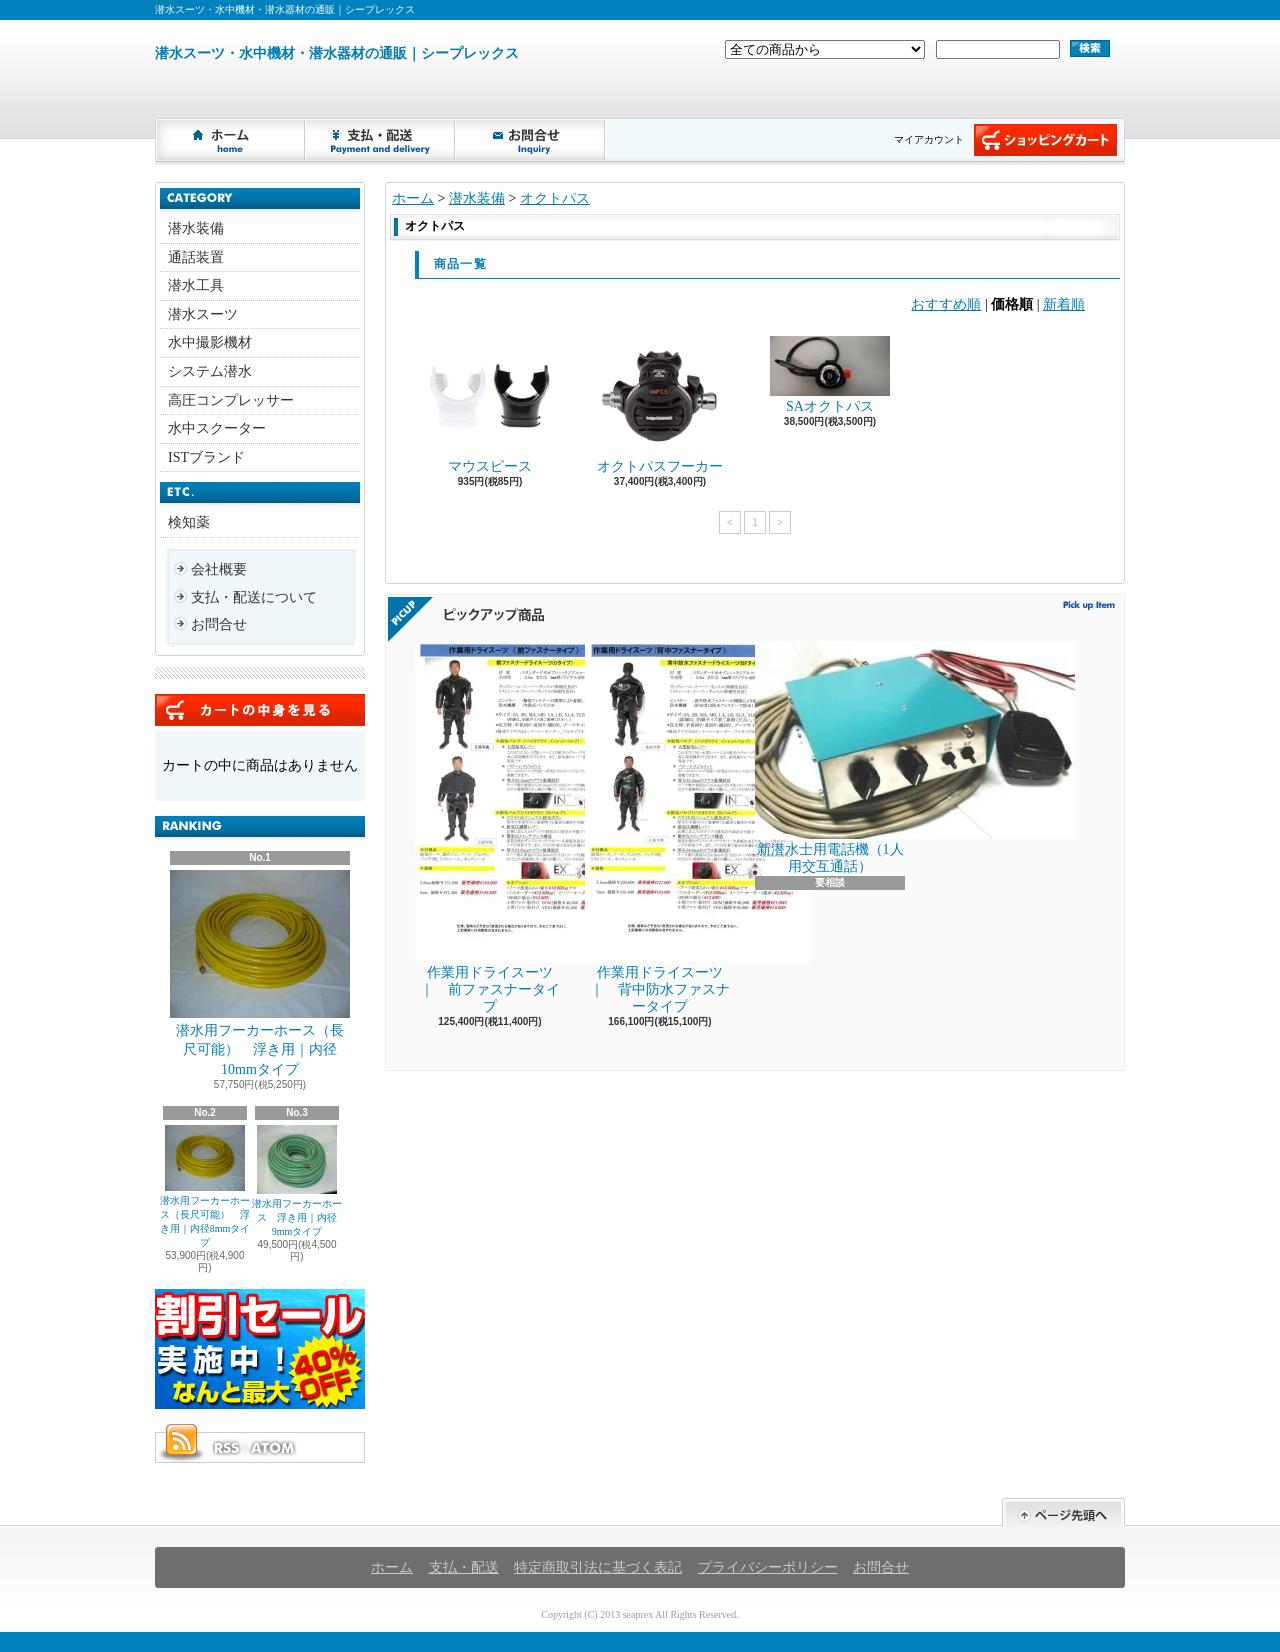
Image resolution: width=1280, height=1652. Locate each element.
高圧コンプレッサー (231, 400)
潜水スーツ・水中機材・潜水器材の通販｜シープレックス (337, 53)
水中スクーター (217, 428)
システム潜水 (210, 371)
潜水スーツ (203, 314)
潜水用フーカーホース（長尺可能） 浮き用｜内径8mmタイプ (205, 1186)
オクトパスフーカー (660, 405)
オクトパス (555, 198)
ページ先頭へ (1063, 1512)
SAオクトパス (830, 375)
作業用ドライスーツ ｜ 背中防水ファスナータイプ (661, 828)
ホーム (231, 140)
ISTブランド (206, 457)
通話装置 (196, 257)
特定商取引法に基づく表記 (598, 1567)
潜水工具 (196, 285)
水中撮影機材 (210, 342)
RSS (226, 1448)
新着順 (1064, 304)
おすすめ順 (946, 304)
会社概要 (219, 569)
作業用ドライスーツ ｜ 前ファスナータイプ (491, 828)
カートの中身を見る (260, 710)
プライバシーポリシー (768, 1567)
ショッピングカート (1045, 140)
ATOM (274, 1448)
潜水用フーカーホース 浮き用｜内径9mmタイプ (297, 1181)
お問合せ (531, 140)
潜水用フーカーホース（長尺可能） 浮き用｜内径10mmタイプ (260, 973)
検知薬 (189, 522)
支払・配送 (464, 1567)
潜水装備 (196, 228)
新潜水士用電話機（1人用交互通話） (830, 758)
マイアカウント (929, 139)
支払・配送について (381, 140)
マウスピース (490, 405)
